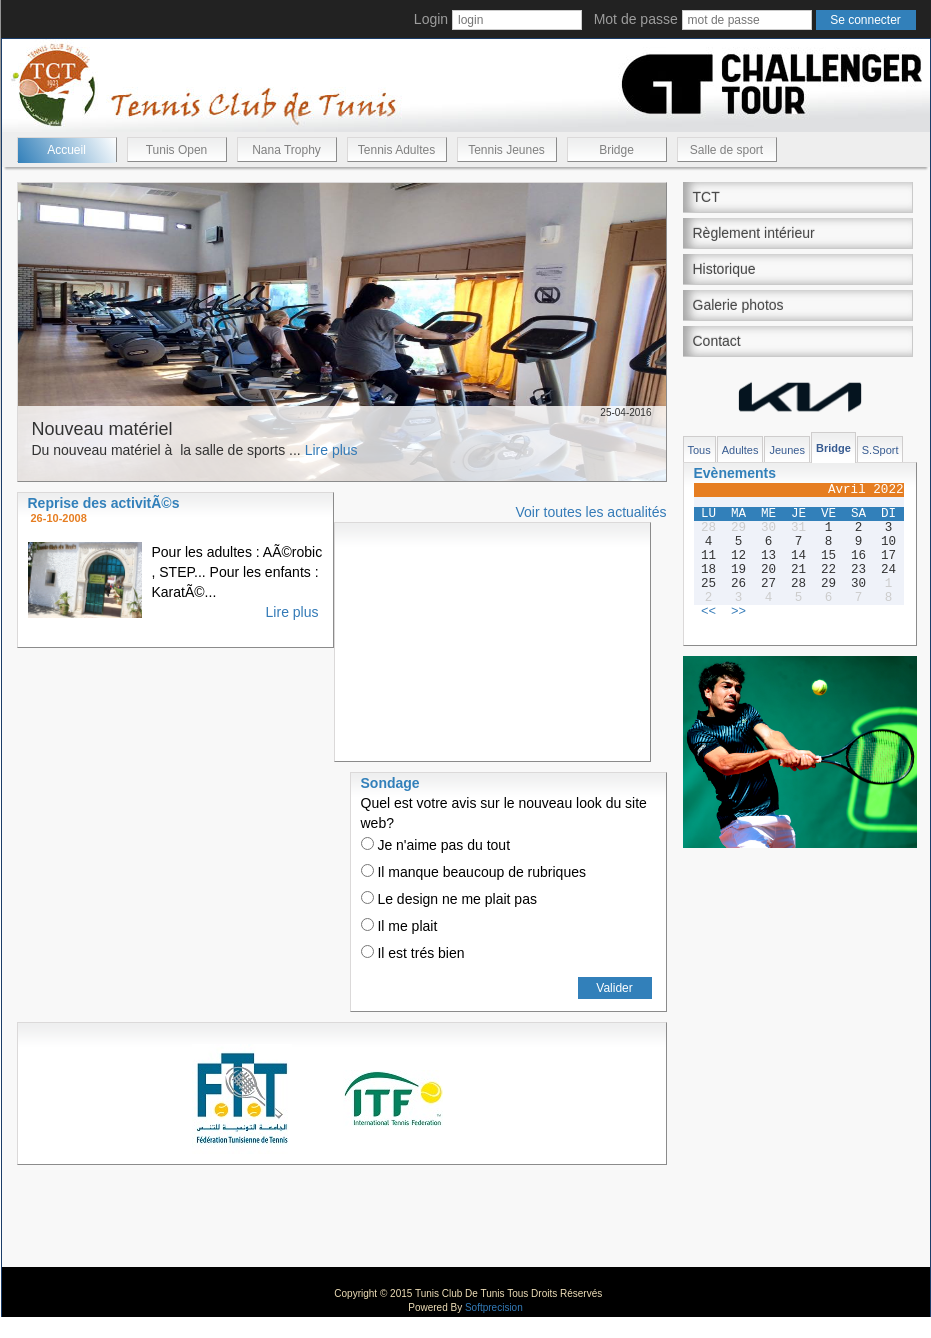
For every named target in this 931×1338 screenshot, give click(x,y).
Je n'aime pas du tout (436, 845)
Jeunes (786, 450)
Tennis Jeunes (506, 150)
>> (738, 612)
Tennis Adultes (396, 150)
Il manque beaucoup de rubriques (473, 872)
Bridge (616, 150)
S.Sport (880, 450)
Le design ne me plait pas (449, 899)
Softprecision (494, 1307)
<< (708, 612)
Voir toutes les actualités (591, 512)
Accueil (66, 150)
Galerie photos (738, 305)
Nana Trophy (286, 150)
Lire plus (331, 450)
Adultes (740, 450)
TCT (706, 197)
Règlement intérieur (754, 233)
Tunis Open (177, 150)
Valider (614, 988)
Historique (724, 269)
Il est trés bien (413, 953)
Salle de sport (726, 150)
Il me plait (399, 926)
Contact (717, 341)
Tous (699, 450)
